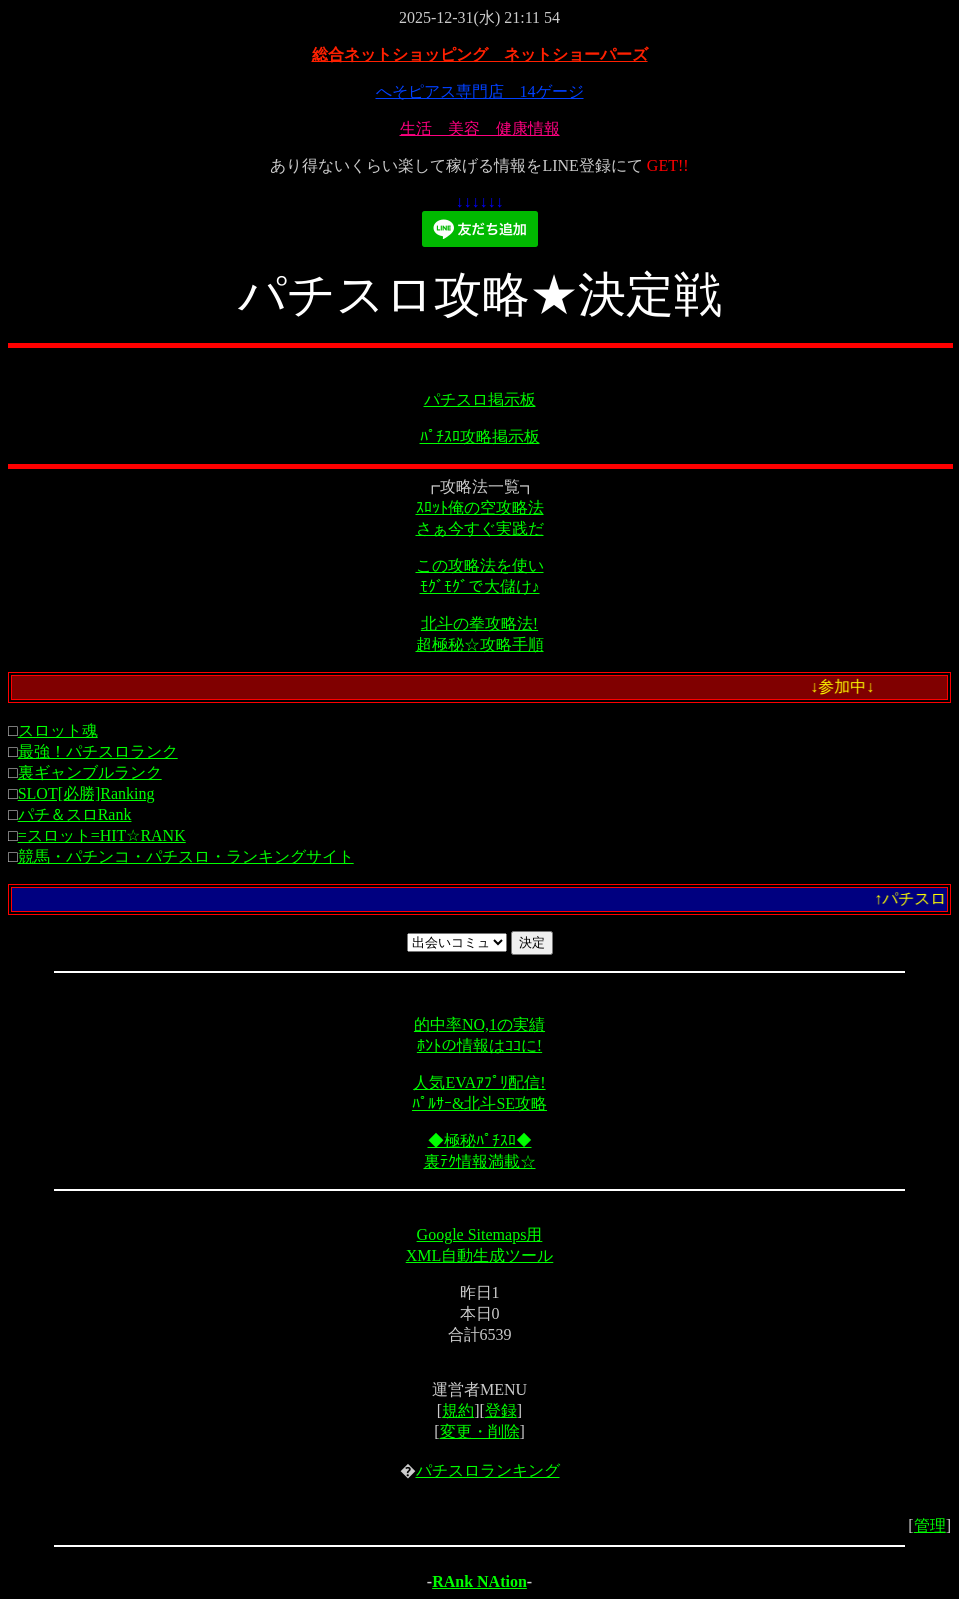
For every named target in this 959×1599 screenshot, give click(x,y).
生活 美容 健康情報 (480, 128)
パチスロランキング (488, 1470)
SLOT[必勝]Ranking (86, 793)
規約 (458, 1410)
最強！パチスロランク (98, 751)
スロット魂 (58, 730)
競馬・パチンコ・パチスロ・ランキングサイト (186, 856)
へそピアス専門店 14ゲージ (480, 91)
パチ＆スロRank (75, 814)
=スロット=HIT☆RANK (102, 835)
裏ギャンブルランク (90, 772)
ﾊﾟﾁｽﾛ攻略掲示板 (480, 436)
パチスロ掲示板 (480, 399)
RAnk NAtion (479, 1581)
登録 (501, 1410)
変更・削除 (480, 1431)
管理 (930, 1525)
